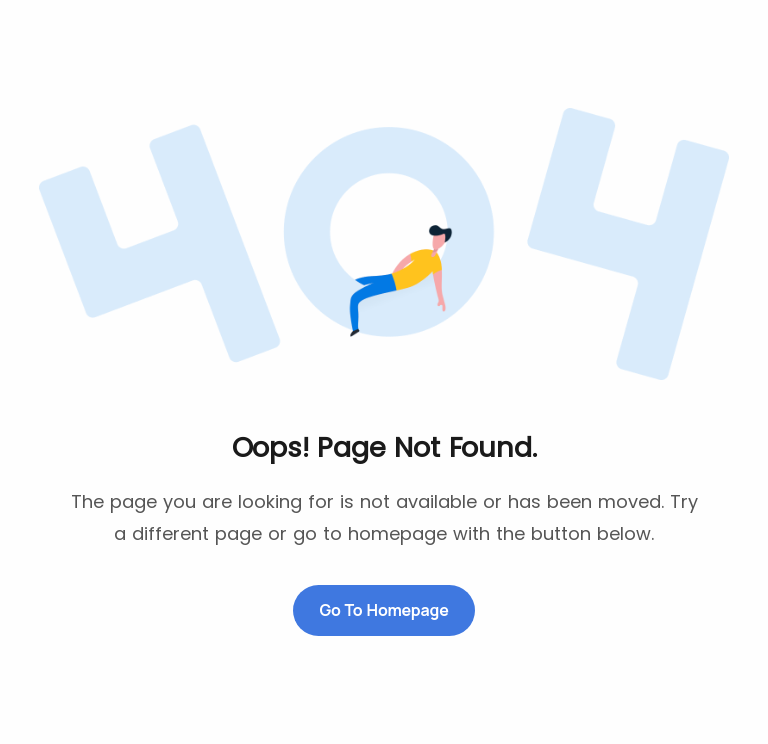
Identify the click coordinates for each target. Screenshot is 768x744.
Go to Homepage (383, 610)
